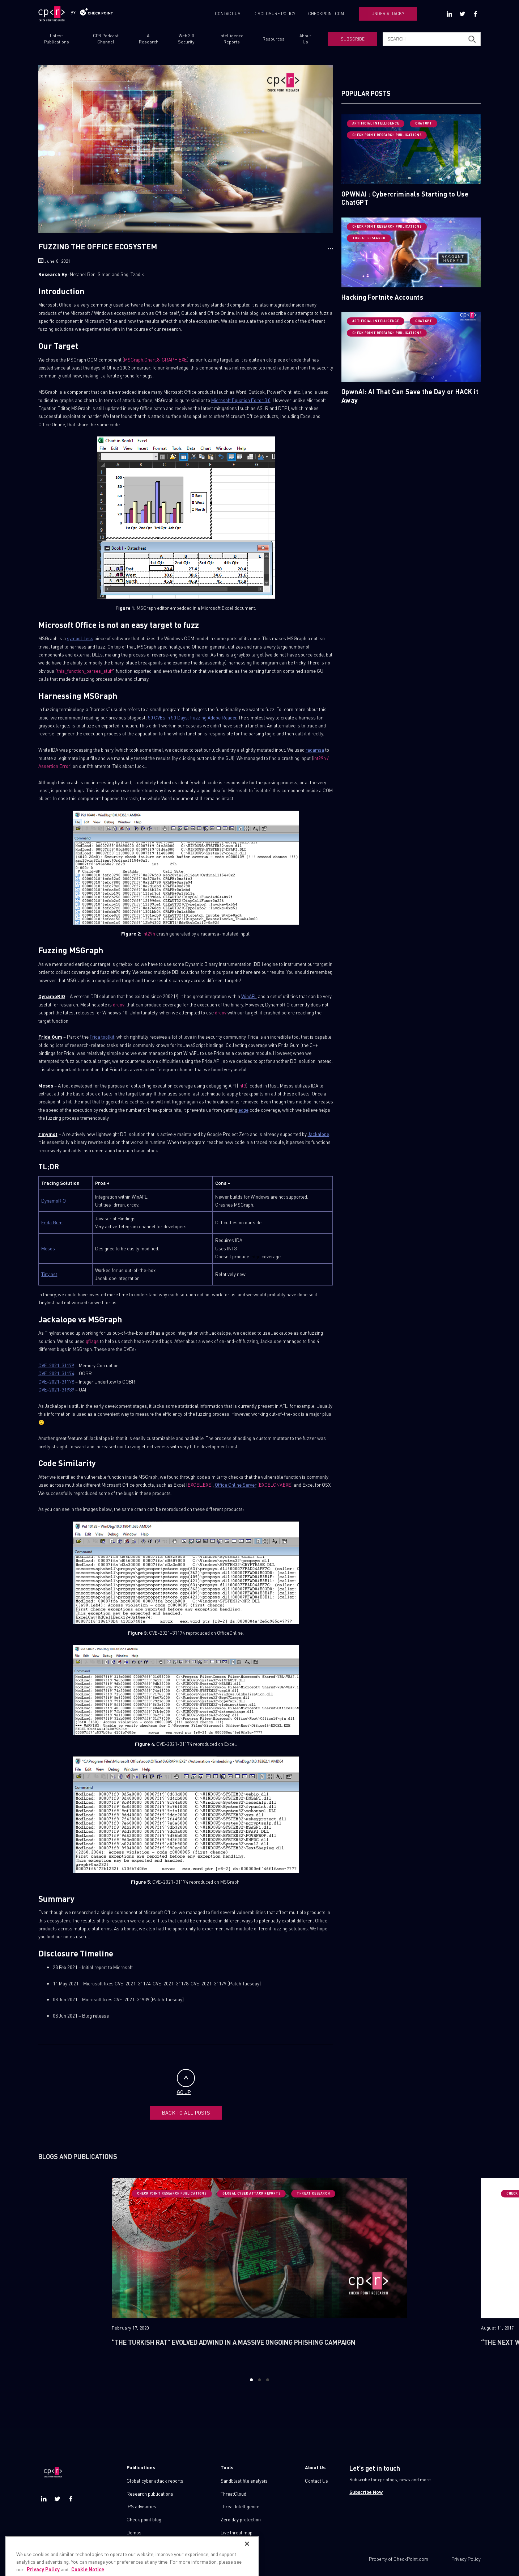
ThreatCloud (233, 2493)
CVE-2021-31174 (56, 1373)
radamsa (315, 750)
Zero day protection (241, 2519)
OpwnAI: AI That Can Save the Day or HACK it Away (409, 395)
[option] (259, 2271)
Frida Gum (52, 1222)
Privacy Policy (466, 2558)
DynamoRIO (53, 1201)
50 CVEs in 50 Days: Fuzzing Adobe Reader (192, 717)
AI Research (148, 39)
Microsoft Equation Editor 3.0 (241, 400)
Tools (227, 2466)
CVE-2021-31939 (56, 1389)
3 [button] (267, 2379)
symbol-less (80, 638)
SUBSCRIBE (353, 39)
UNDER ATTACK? (387, 13)
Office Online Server (235, 1485)
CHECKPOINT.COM (326, 13)
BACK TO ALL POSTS (186, 2112)
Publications (141, 2466)
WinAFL (249, 996)
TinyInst (49, 1274)
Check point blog (144, 2519)
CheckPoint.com (410, 2558)
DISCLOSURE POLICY (274, 13)
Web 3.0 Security (186, 39)
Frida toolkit (102, 1037)
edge (243, 1110)
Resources (274, 39)
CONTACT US (228, 13)
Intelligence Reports (231, 39)
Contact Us (316, 2480)
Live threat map (236, 2532)
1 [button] (251, 2379)
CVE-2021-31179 (56, 1365)
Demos (134, 2532)
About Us (305, 39)
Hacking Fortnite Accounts (382, 297)
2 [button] (259, 2379)
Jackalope (318, 1134)
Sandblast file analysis (244, 2480)
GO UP (186, 2082)
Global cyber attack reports (155, 2480)
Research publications (150, 2493)
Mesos (48, 1248)
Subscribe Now (366, 2491)
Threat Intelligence (240, 2506)
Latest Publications (56, 39)
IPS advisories (141, 2506)
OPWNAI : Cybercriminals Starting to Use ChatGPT (404, 198)
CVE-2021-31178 (56, 1381)
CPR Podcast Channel (106, 39)
